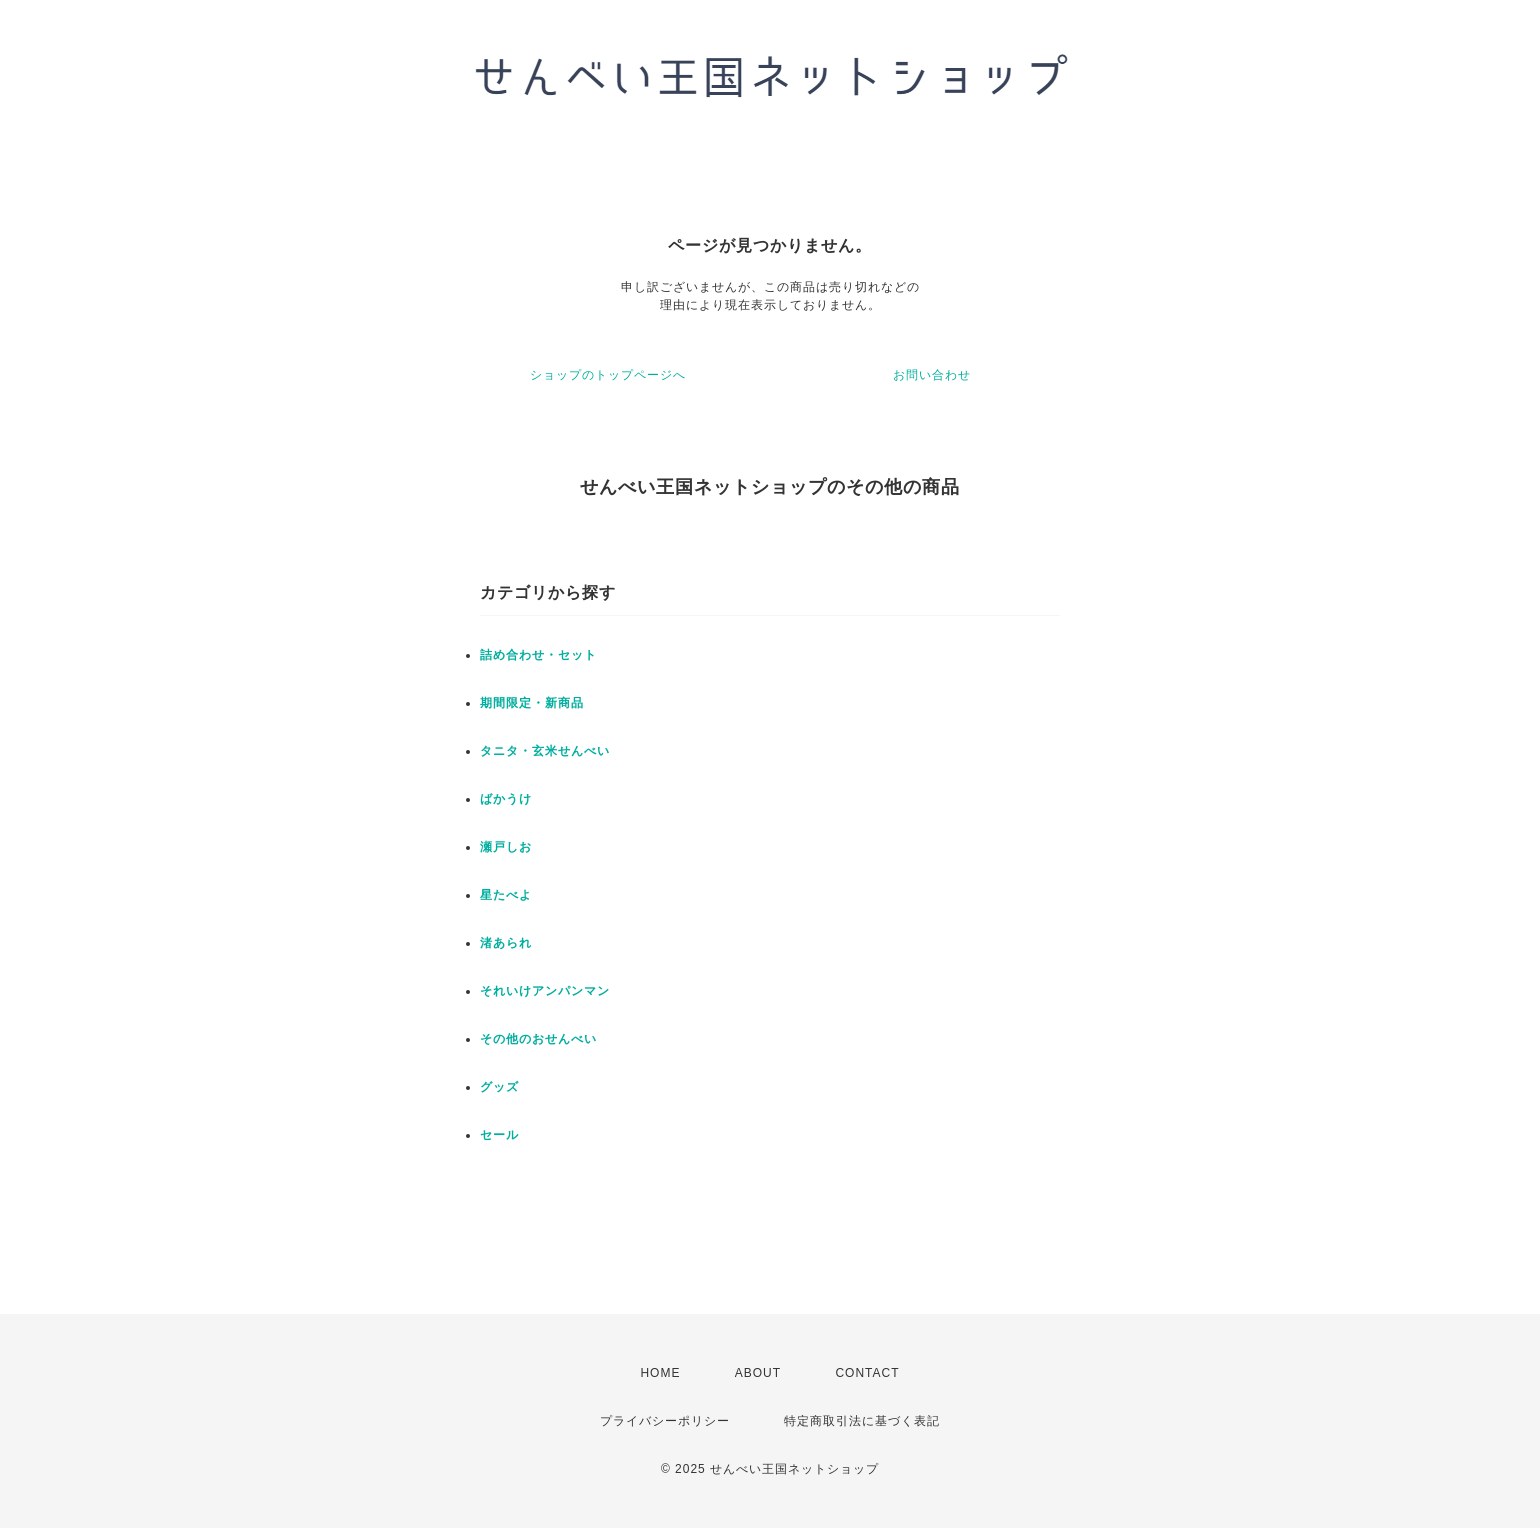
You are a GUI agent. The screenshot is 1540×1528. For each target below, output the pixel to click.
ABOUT (758, 1373)
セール (499, 1135)
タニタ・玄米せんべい (545, 751)
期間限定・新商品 (532, 703)
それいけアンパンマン (545, 991)
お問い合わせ (932, 375)
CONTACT (867, 1373)
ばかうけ (506, 799)
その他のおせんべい (538, 1039)
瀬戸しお (506, 847)
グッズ (499, 1087)
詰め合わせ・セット (538, 655)
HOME (660, 1373)
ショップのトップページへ (608, 375)
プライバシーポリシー (665, 1421)
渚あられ (506, 943)
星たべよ (506, 895)
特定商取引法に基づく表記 (862, 1421)
